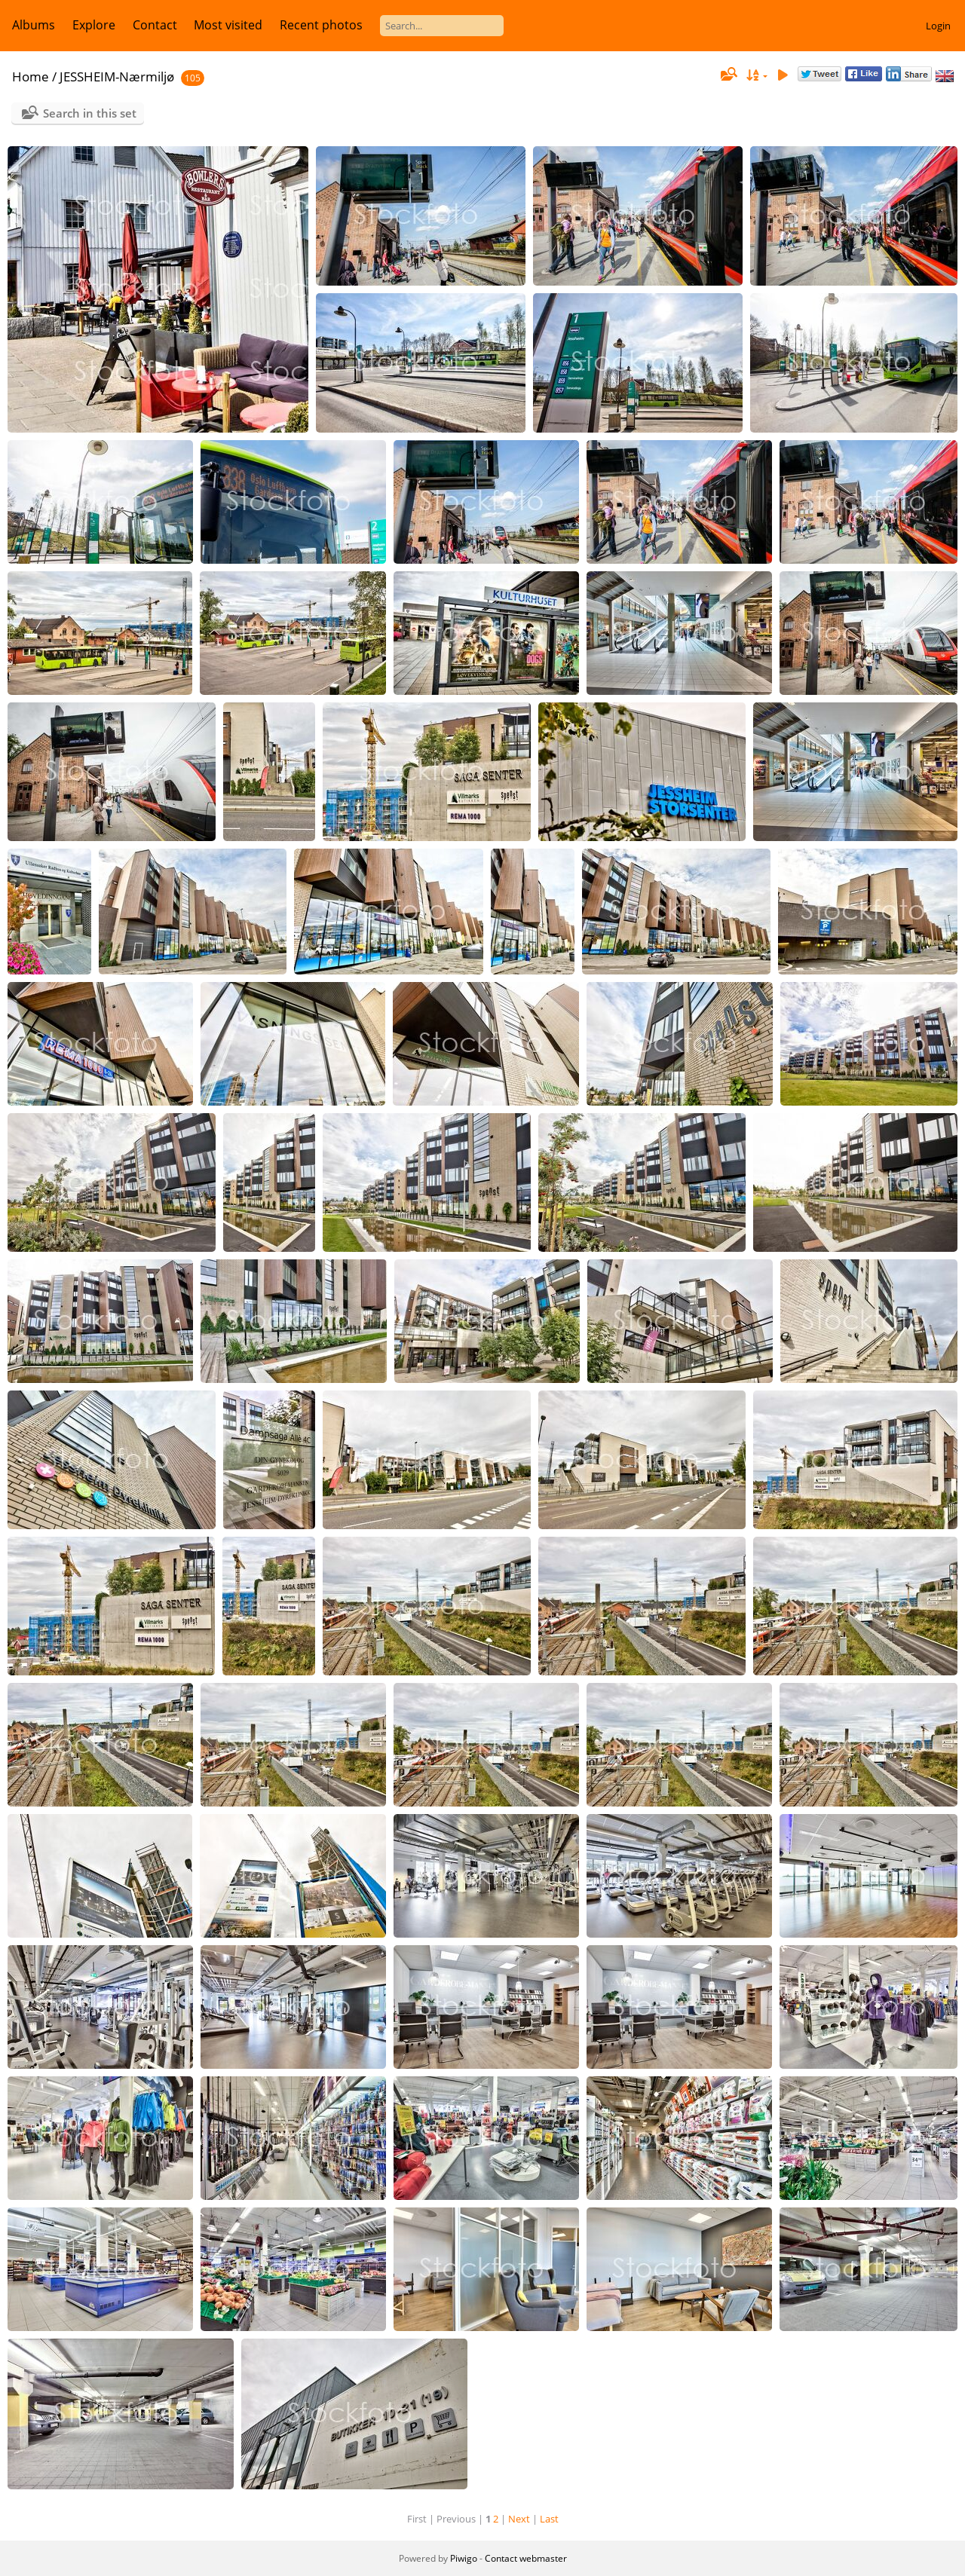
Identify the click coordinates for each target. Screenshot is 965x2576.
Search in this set (89, 113)
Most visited (228, 25)
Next (519, 2519)
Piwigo (463, 2558)
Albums (33, 25)
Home (30, 76)
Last (549, 2519)
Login (938, 25)
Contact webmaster (526, 2558)
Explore (93, 25)
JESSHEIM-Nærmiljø (117, 76)
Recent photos (321, 25)
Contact (155, 25)
